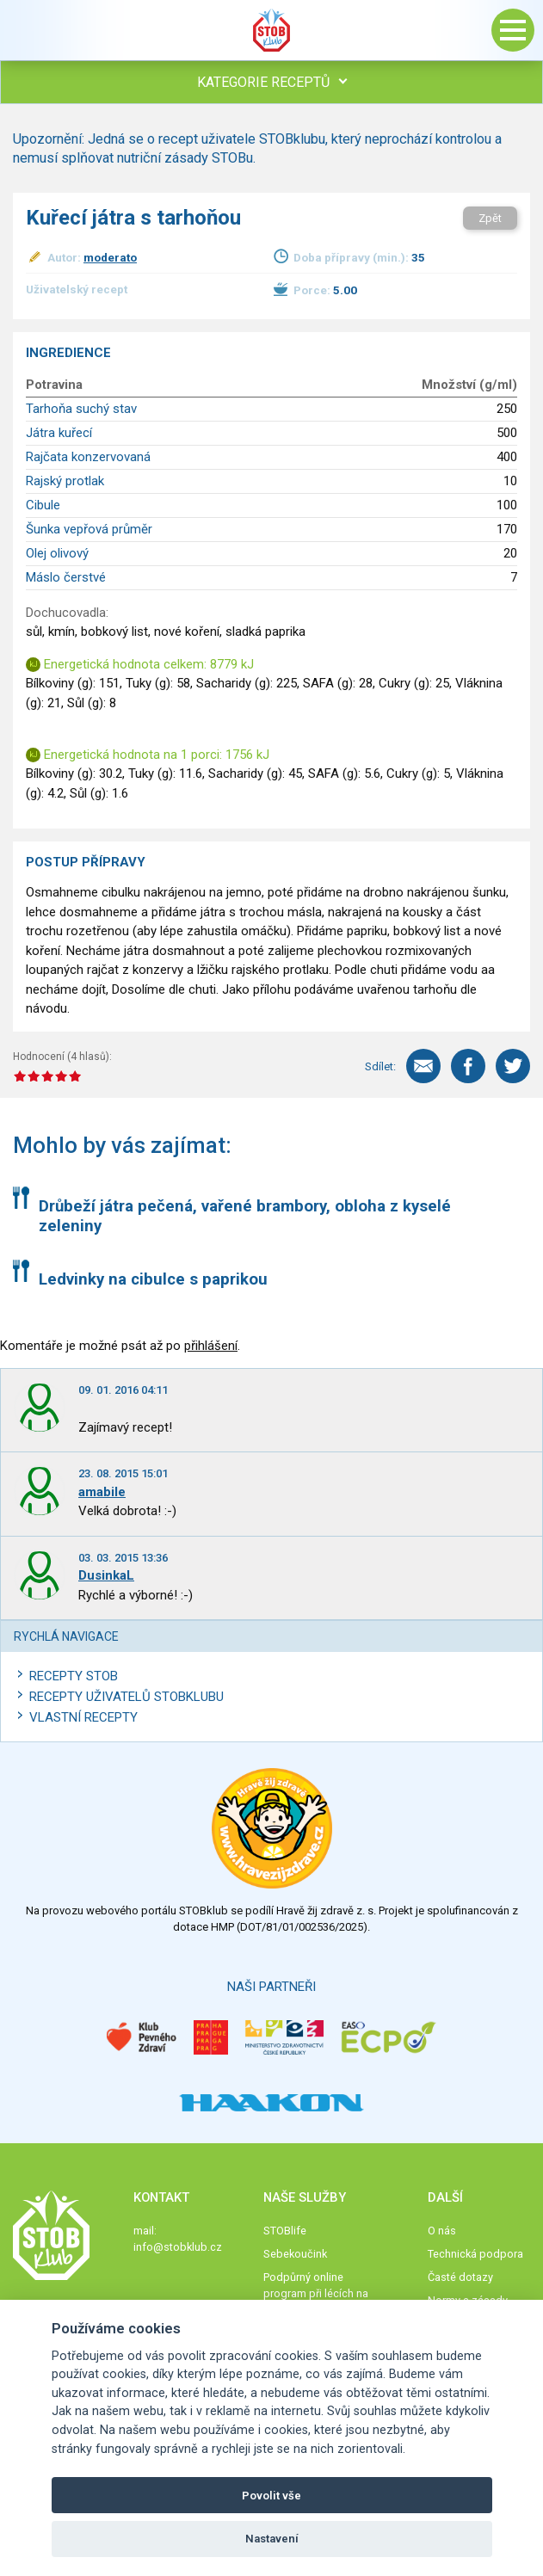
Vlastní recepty (83, 1717)
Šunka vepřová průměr (89, 529)
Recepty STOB (73, 1676)
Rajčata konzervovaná (88, 457)
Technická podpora (475, 2253)
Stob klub (272, 30)
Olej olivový (57, 553)
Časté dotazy (460, 2277)
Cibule (43, 505)
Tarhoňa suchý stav (81, 408)
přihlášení (211, 1345)
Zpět (490, 218)
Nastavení (272, 2538)
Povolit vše (271, 2495)
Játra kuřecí (59, 433)
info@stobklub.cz (177, 2246)
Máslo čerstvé (66, 577)
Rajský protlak (65, 481)
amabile (102, 1492)
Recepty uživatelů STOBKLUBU (126, 1696)
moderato (110, 257)
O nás (442, 2230)
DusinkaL (106, 1575)
